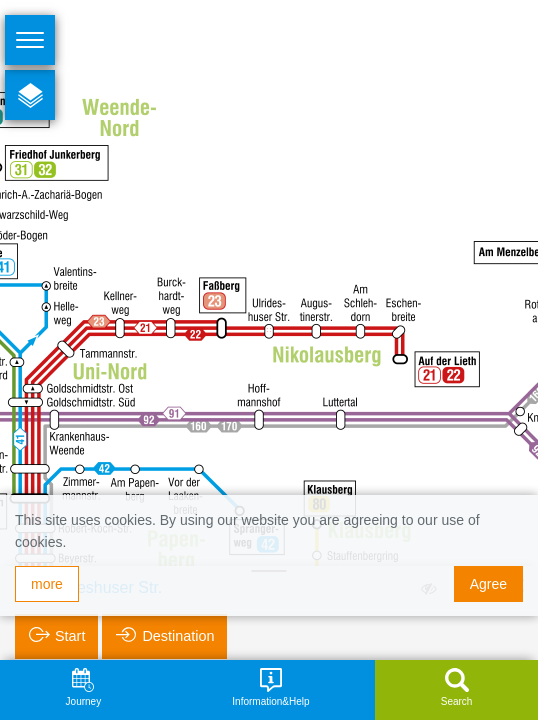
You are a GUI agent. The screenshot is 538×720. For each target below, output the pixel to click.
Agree (488, 584)
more (47, 584)
